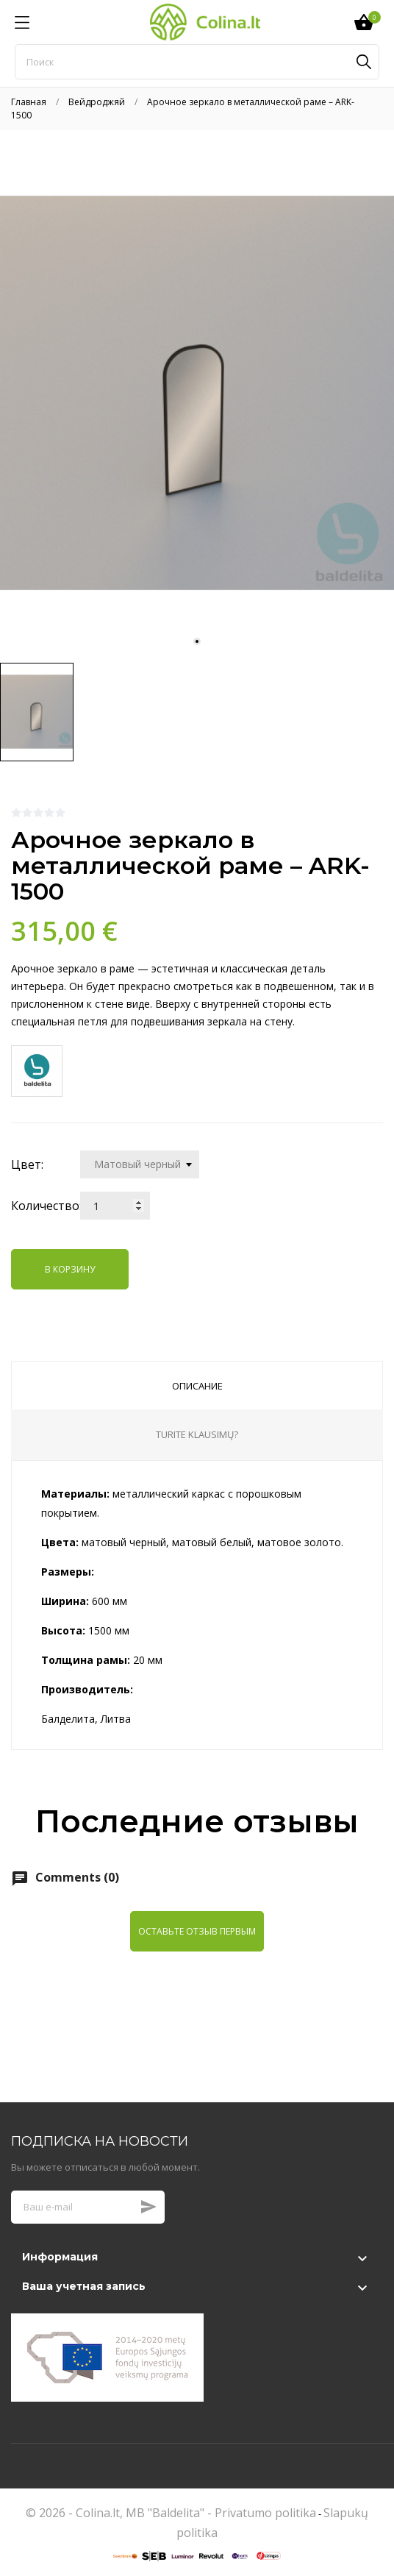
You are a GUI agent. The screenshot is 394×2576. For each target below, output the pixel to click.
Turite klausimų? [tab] (197, 1434)
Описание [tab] (197, 1385)
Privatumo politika (265, 2513)
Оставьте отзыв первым (197, 1931)
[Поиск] (197, 61)
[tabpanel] (197, 392)
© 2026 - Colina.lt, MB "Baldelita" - (120, 2513)
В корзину (70, 1269)
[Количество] (115, 1206)
